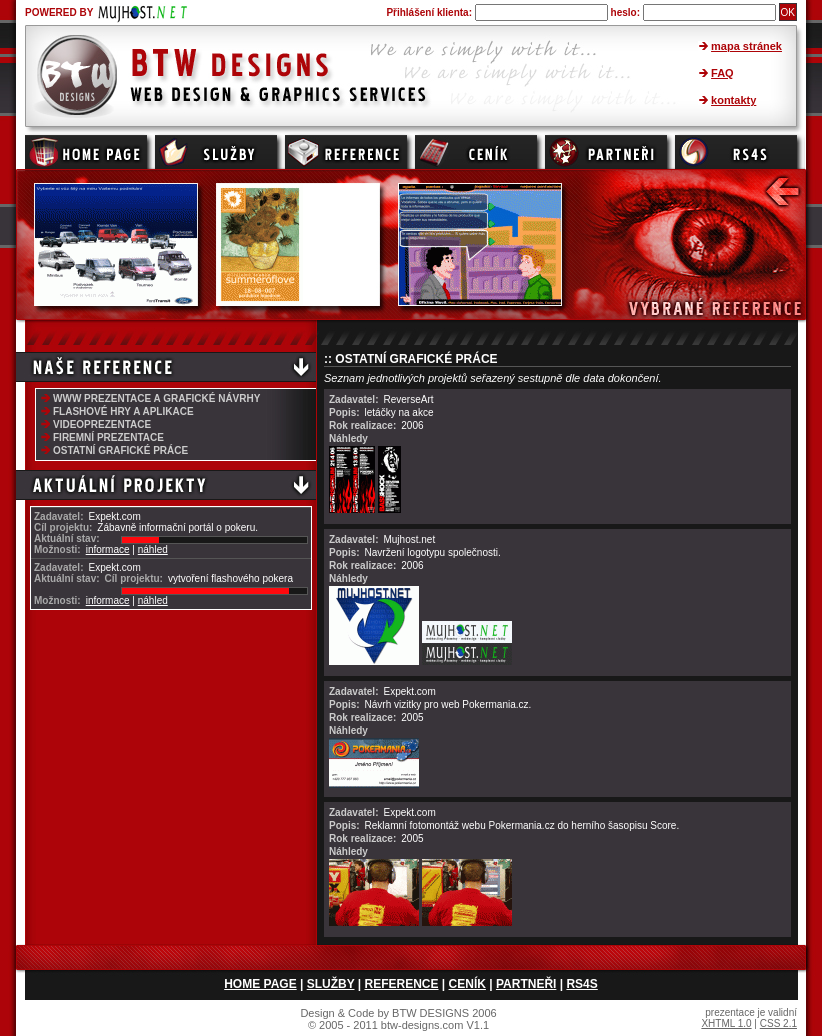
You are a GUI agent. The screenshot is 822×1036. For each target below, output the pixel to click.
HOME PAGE (260, 984)
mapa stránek (746, 46)
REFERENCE (402, 984)
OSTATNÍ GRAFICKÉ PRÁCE (120, 450)
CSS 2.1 (778, 1023)
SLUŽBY (331, 984)
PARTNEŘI (526, 984)
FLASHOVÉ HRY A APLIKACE (123, 411)
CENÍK (467, 984)
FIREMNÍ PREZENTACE (108, 437)
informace (108, 549)
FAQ (722, 73)
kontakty (733, 100)
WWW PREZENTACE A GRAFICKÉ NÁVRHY (156, 398)
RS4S (581, 984)
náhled (153, 549)
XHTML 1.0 (726, 1023)
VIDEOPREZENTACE (102, 424)
